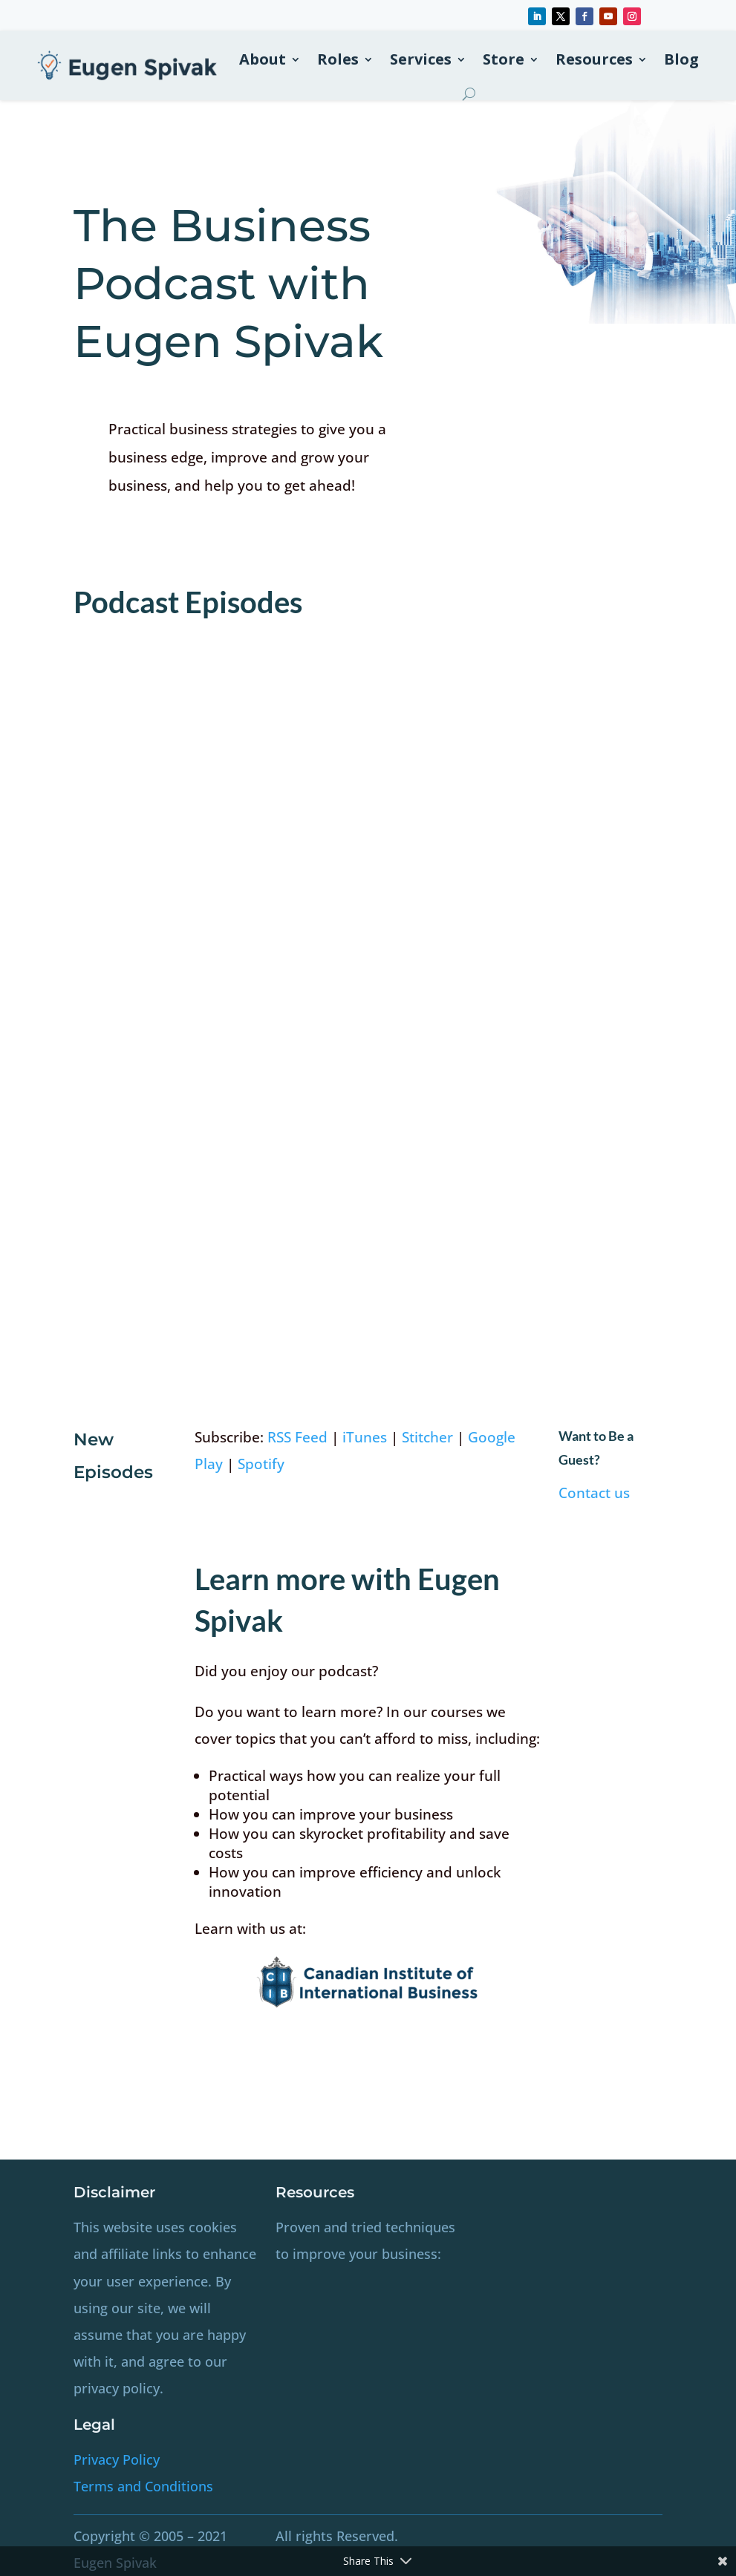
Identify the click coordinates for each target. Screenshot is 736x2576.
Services (421, 59)
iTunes (364, 1437)
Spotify (261, 1464)
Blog (681, 59)
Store (503, 59)
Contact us (594, 1493)
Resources (594, 59)
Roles (338, 59)
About (262, 59)
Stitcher (427, 1437)
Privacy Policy (117, 2459)
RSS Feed (297, 1437)
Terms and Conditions (143, 2486)
